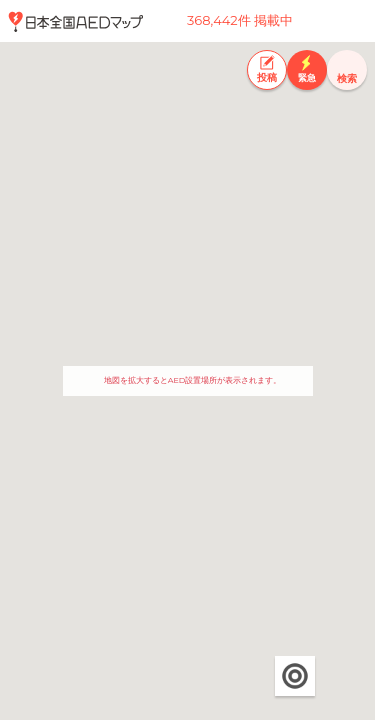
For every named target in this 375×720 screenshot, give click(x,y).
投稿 (267, 77)
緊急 (307, 77)
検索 (347, 78)
